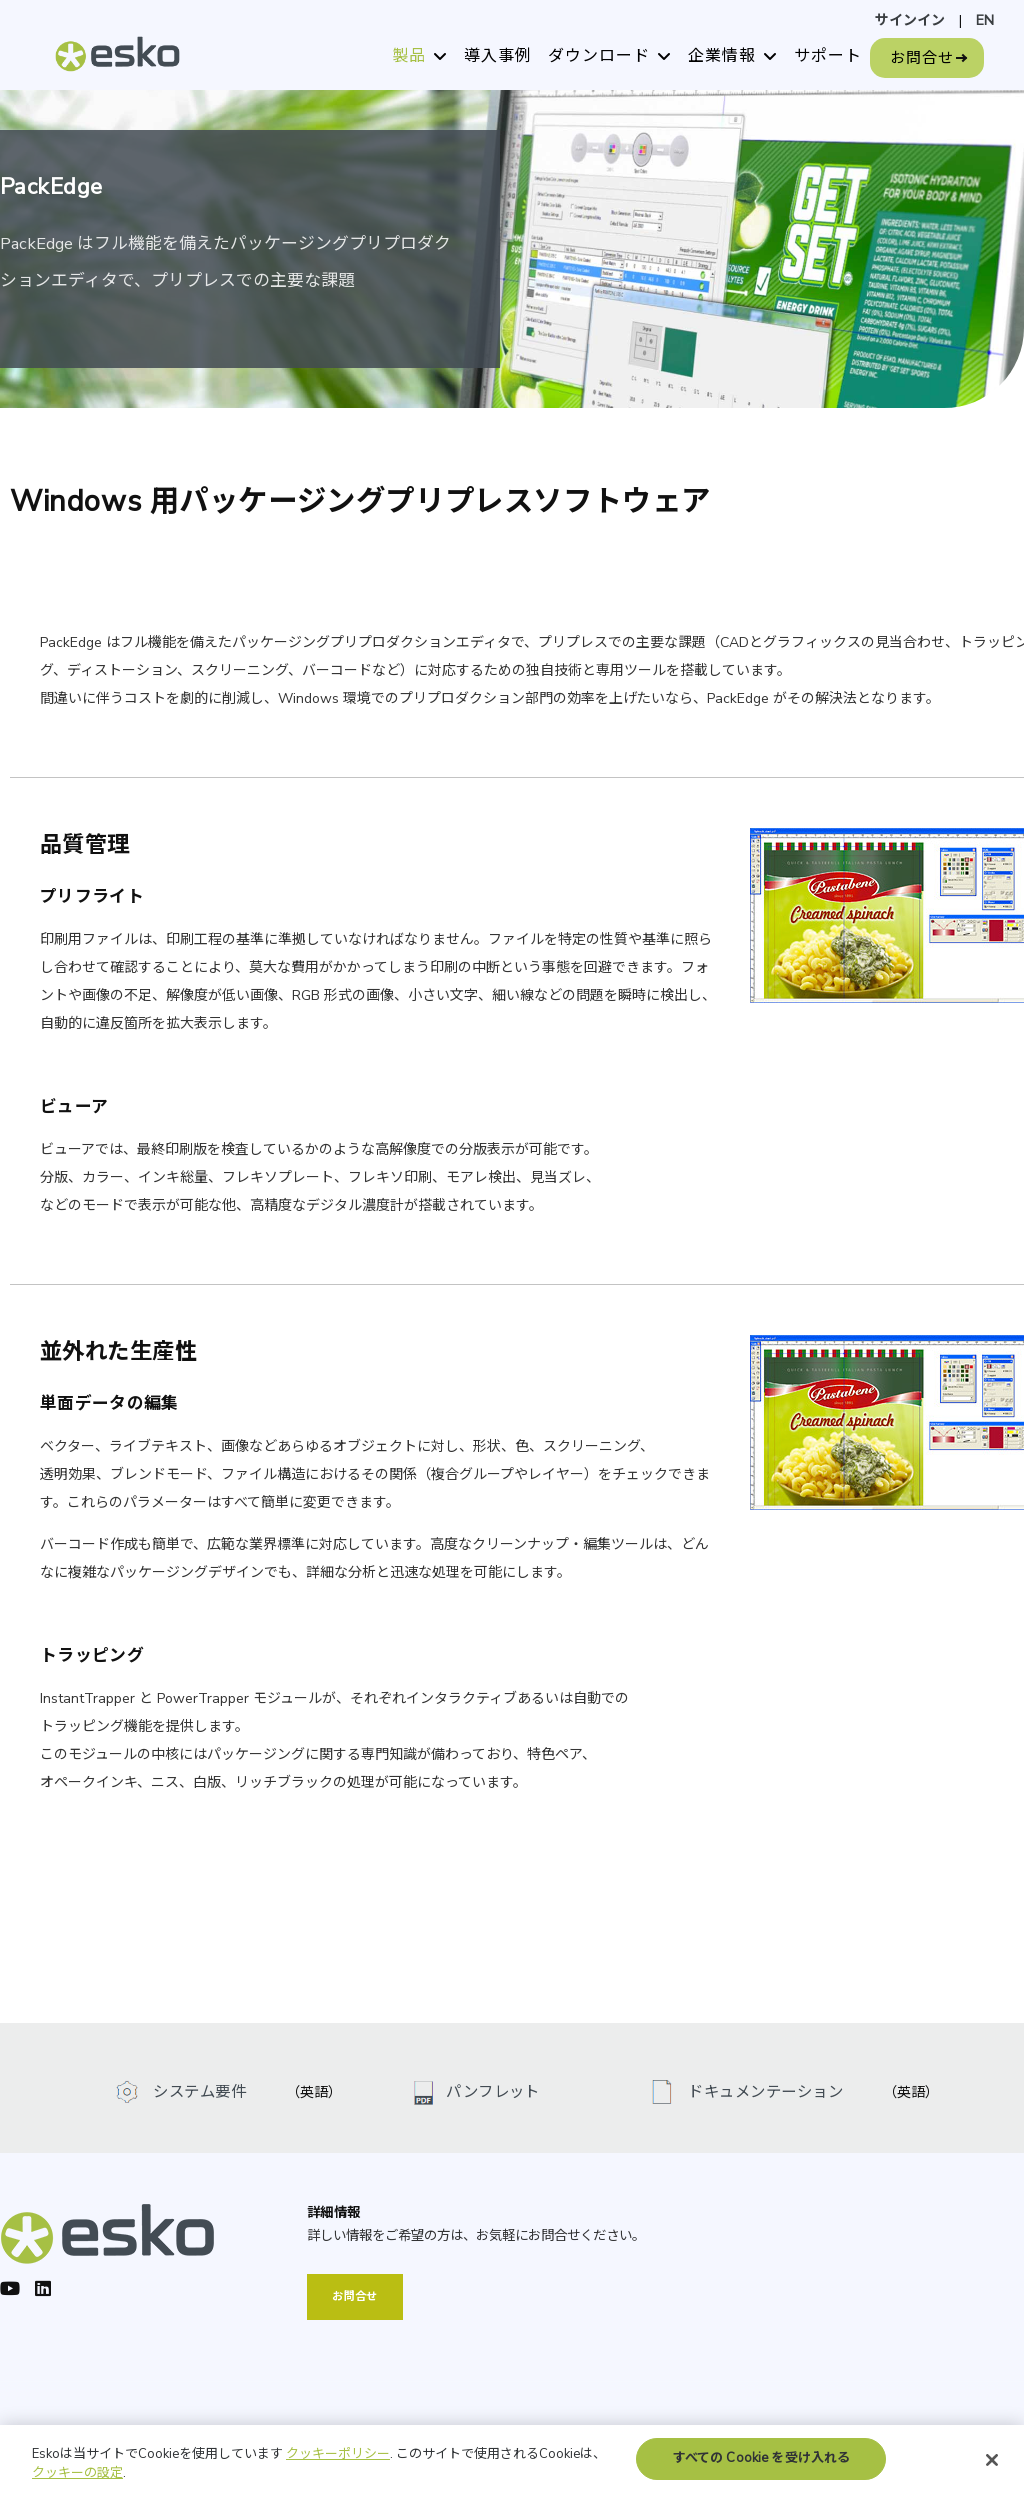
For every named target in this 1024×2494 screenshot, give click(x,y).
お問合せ (922, 58)
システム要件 (197, 2091)
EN (985, 20)
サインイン (910, 20)
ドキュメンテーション (763, 2091)
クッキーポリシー (338, 2466)
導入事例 (498, 56)
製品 (409, 56)
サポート (828, 56)
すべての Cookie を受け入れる (761, 2470)
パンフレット (493, 2091)
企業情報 (722, 56)
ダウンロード (599, 56)
